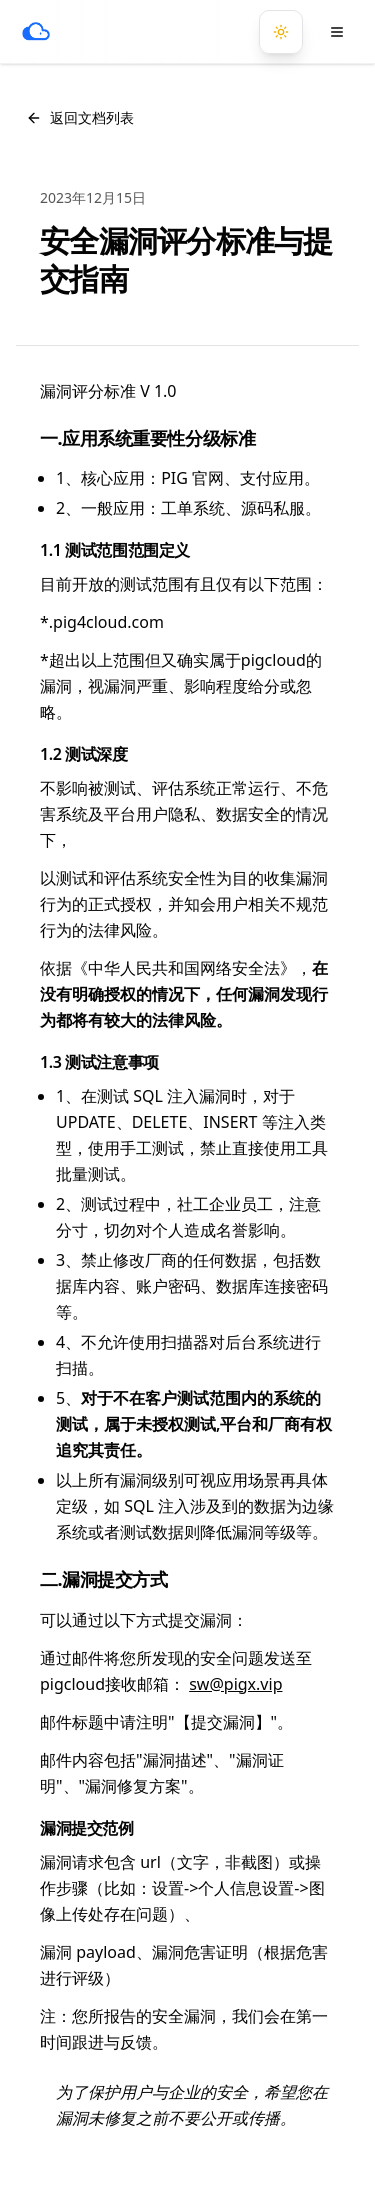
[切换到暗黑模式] (281, 32)
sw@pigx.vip (235, 1684)
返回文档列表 (80, 117)
